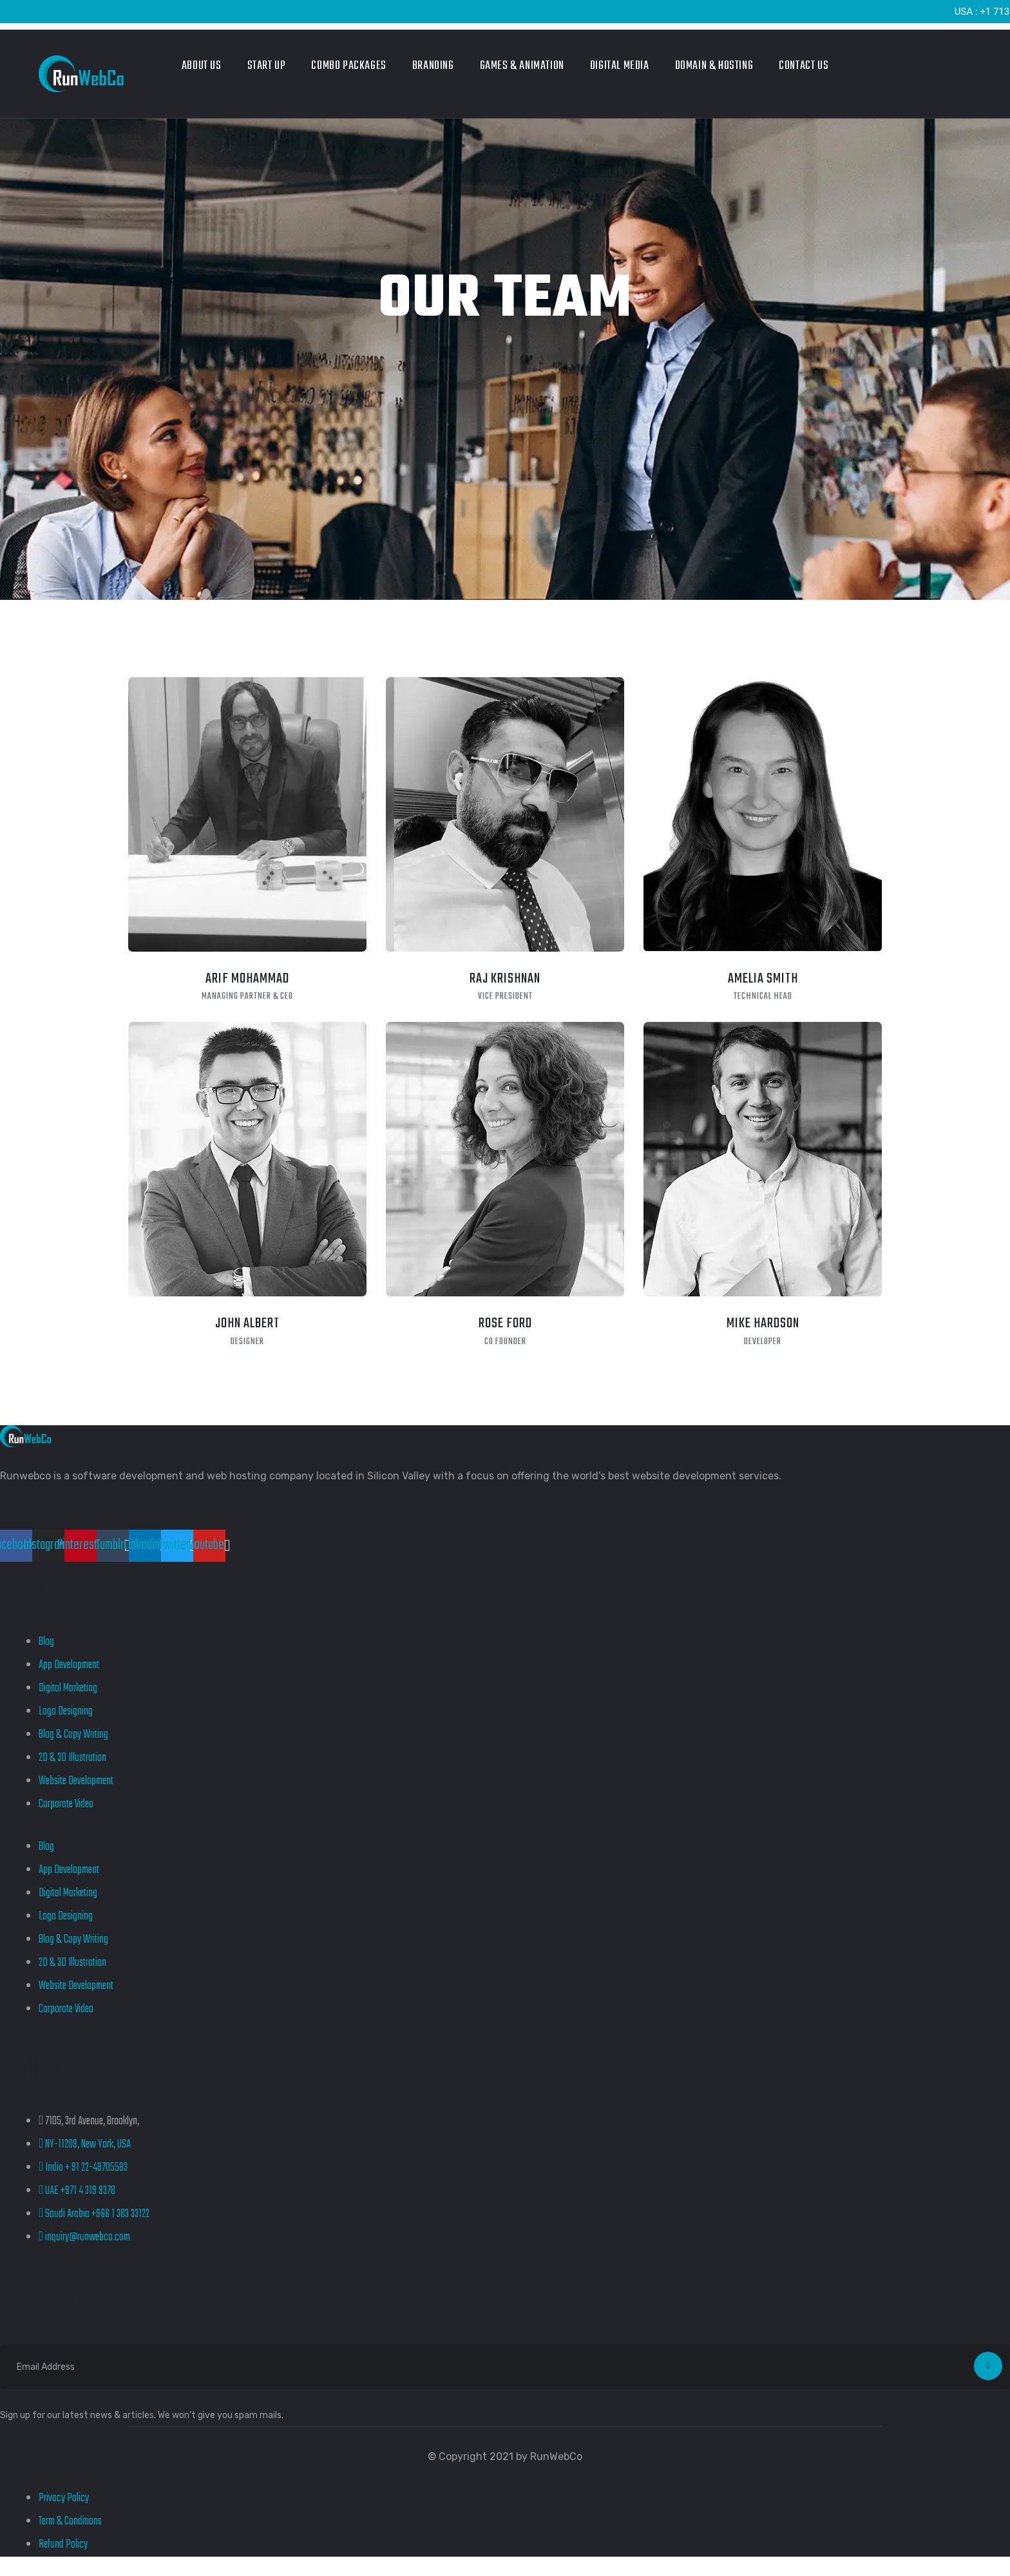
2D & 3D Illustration (72, 1758)
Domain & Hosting (714, 66)
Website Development (76, 1781)
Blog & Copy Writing (73, 1734)
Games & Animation (522, 66)
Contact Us (803, 66)
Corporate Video (66, 1804)
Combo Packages (348, 66)
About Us (202, 66)
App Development (69, 1665)
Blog (46, 1642)
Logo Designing (66, 1711)
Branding (433, 66)
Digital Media (619, 66)
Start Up (266, 66)
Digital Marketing (68, 1688)
